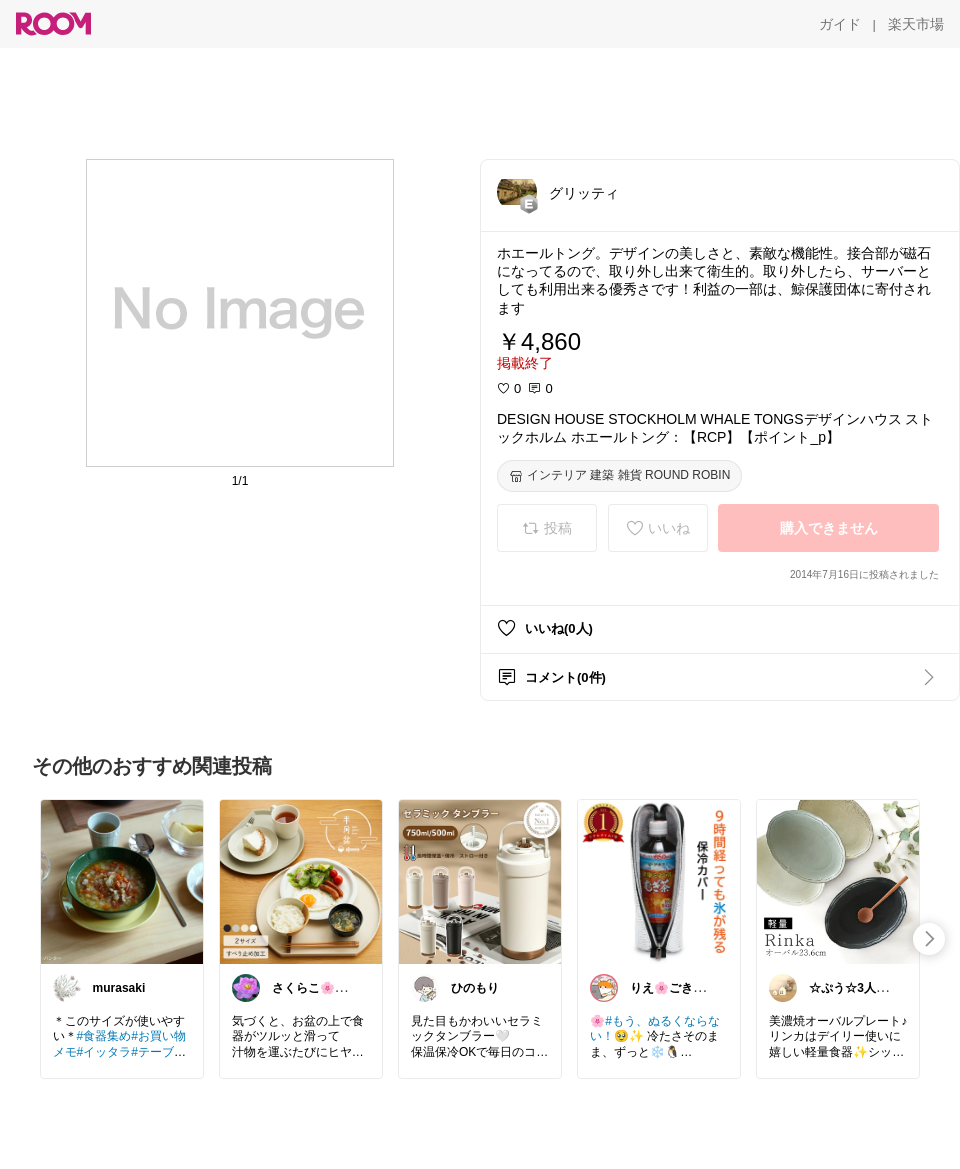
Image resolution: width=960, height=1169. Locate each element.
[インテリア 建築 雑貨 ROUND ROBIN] (619, 476)
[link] (122, 881)
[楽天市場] (916, 24)
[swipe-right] (929, 939)
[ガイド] (840, 24)
